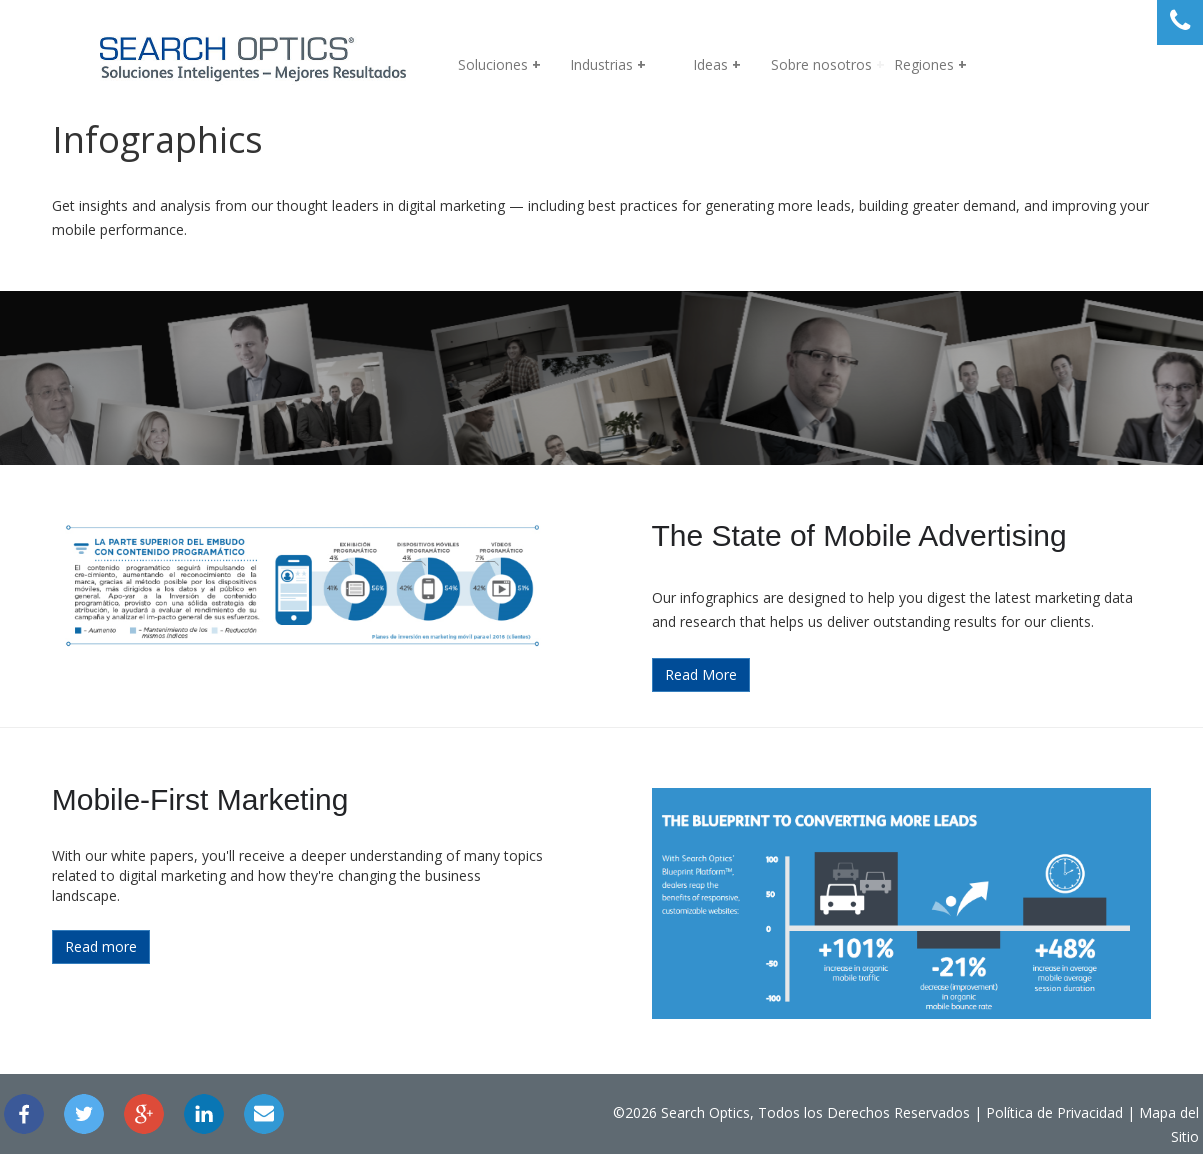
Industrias (601, 64)
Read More (701, 698)
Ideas (710, 64)
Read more (141, 970)
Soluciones (493, 64)
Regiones (924, 64)
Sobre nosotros (821, 64)
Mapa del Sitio (1062, 1141)
